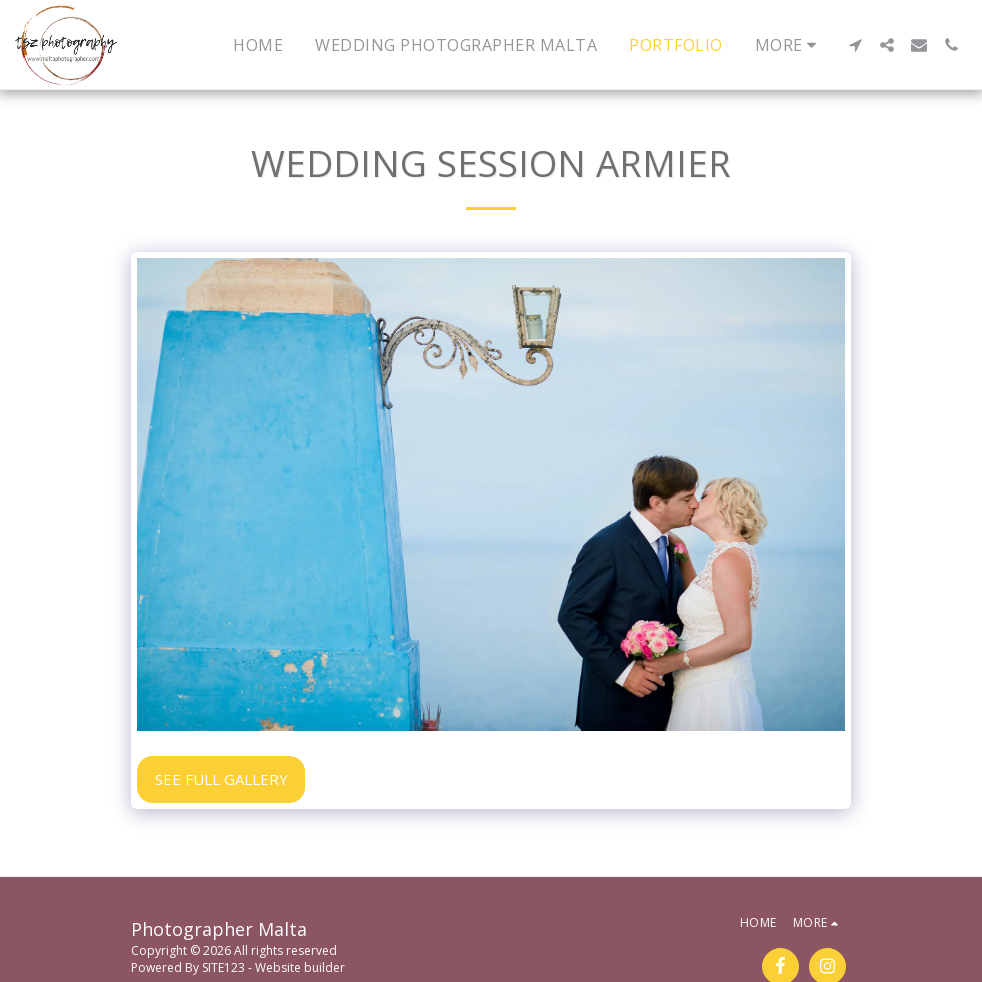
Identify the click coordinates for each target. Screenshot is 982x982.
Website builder (300, 967)
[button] (855, 45)
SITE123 (223, 967)
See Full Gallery (221, 779)
